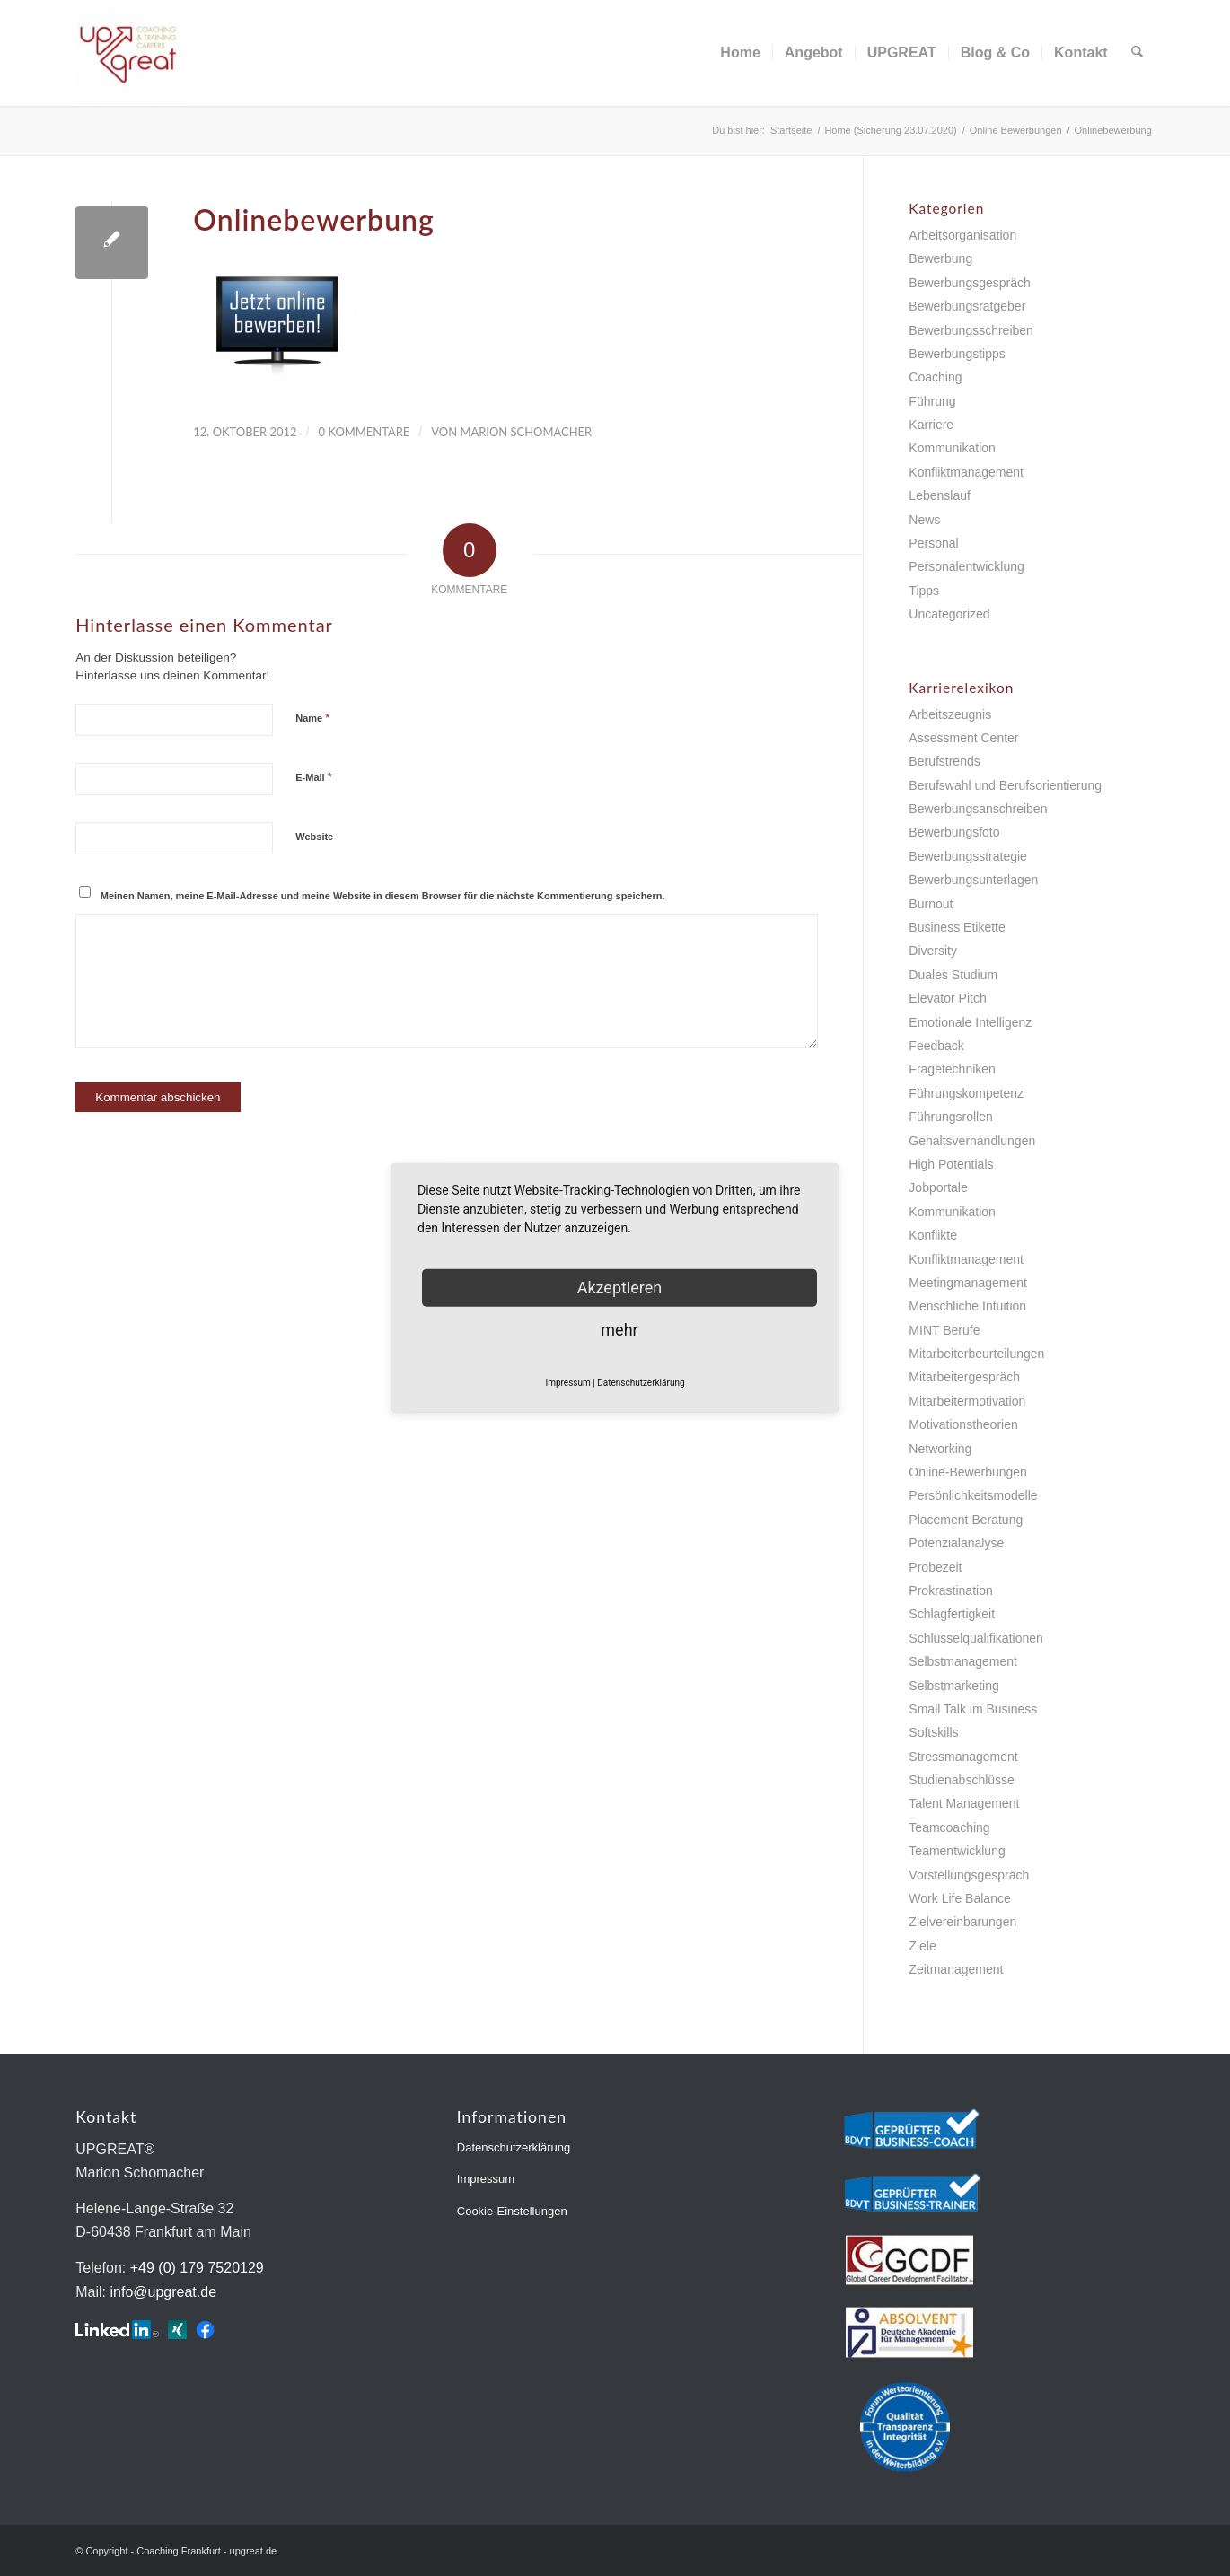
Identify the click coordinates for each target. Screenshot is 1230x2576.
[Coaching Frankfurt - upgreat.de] (128, 53)
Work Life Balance (959, 1898)
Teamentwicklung (957, 1851)
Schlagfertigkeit (952, 1614)
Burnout (931, 904)
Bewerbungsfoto (954, 832)
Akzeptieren (620, 1287)
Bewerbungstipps (957, 353)
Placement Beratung (966, 1519)
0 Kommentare (364, 432)
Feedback (936, 1045)
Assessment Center (963, 738)
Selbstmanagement (963, 1661)
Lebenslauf (940, 495)
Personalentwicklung (966, 566)
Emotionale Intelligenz (970, 1022)
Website (314, 836)
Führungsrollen (950, 1116)
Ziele (922, 1946)
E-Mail (313, 777)
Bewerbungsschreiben (971, 330)
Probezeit (935, 1567)
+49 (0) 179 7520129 (197, 2267)
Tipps (924, 590)
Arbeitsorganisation (962, 235)
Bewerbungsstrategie (968, 856)
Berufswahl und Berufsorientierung (1005, 785)
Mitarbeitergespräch (964, 1377)
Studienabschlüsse (962, 1780)
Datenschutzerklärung (513, 2147)
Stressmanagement (963, 1756)
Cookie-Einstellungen (512, 2211)
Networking (940, 1448)
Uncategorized (949, 614)
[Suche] (1137, 53)
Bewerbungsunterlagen (973, 879)
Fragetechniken (952, 1069)
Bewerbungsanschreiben (978, 809)
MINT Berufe (944, 1330)
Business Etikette (957, 927)
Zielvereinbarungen (962, 1921)
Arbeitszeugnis (950, 714)
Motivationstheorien (963, 1424)
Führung (932, 401)
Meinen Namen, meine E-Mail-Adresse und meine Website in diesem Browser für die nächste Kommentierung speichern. (383, 895)
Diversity (933, 950)
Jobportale (938, 1187)
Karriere (931, 424)
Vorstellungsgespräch (969, 1875)
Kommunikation (952, 448)
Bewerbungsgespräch (969, 283)
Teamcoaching (949, 1827)
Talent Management (964, 1803)
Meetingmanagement (968, 1282)
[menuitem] (740, 53)
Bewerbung (940, 258)
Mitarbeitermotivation (967, 1401)
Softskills (933, 1732)
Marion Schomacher (526, 432)
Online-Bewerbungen (968, 1472)
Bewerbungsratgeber (967, 306)
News (924, 520)
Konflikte (933, 1235)
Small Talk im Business (973, 1709)
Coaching (935, 377)
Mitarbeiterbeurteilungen (976, 1353)
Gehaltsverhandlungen (972, 1141)
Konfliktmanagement (966, 472)
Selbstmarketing (953, 1685)
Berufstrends (944, 761)
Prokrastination (950, 1590)
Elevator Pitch (947, 998)
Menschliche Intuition (967, 1306)
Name (312, 717)
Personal (933, 543)
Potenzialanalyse (956, 1543)
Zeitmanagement (956, 1969)
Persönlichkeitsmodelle (973, 1495)
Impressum (485, 2179)
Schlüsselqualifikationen (975, 1638)
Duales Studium (953, 975)
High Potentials (951, 1164)
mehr (619, 1329)
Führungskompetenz (966, 1093)
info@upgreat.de (163, 2292)
